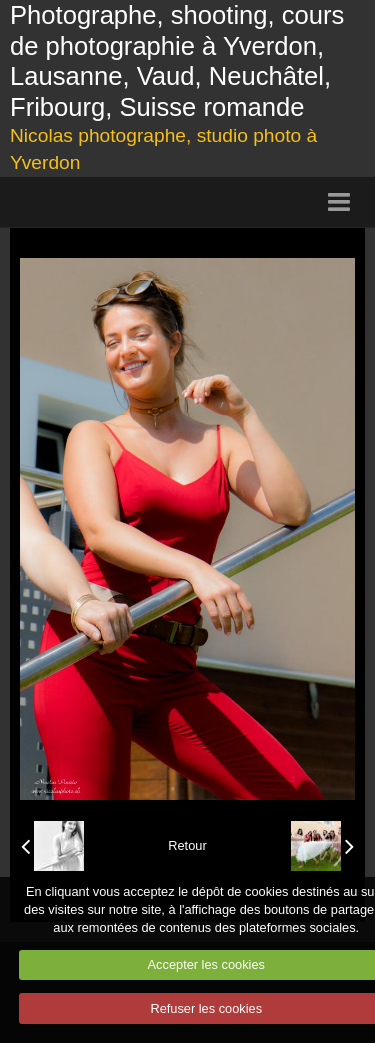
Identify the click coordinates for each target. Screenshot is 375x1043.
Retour (187, 845)
